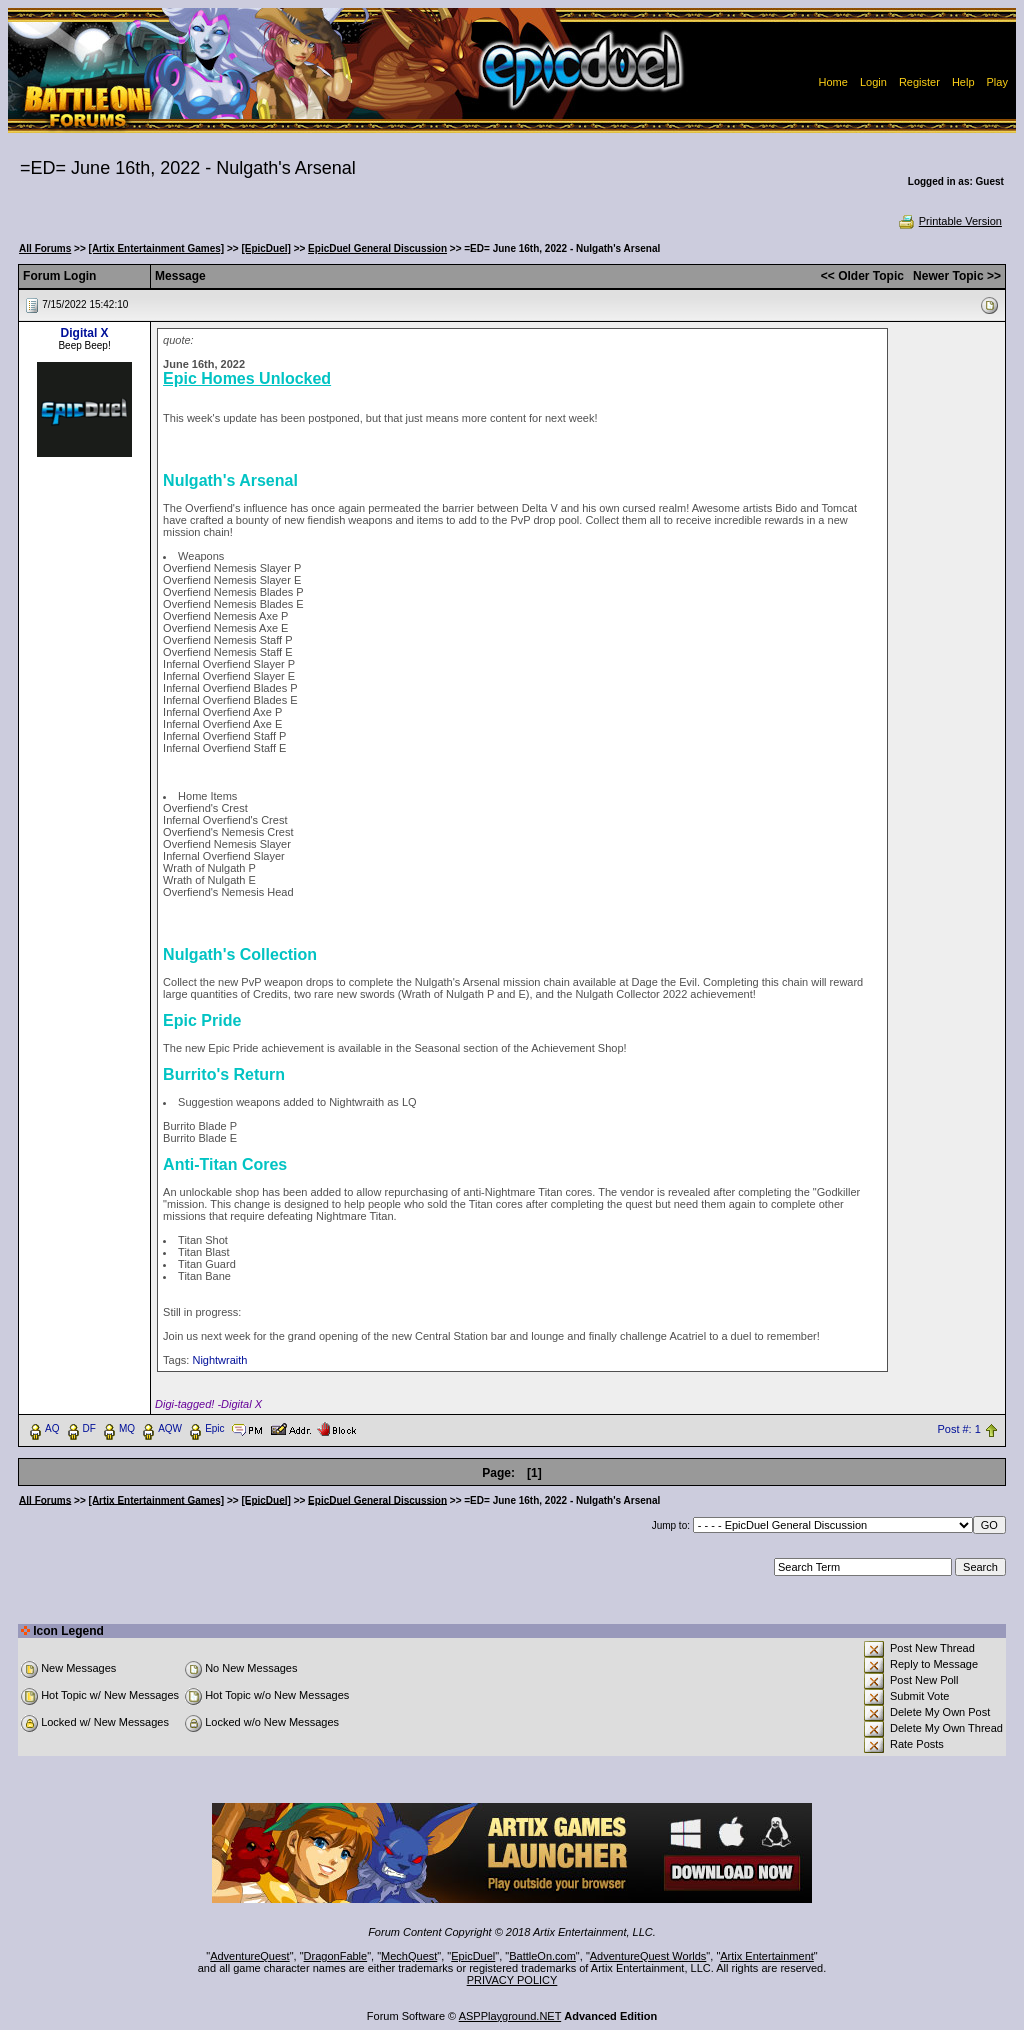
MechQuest (409, 1956)
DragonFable (336, 1956)
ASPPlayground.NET (510, 2016)
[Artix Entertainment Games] (157, 248)
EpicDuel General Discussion (377, 248)
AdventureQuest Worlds (648, 1956)
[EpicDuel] (265, 248)
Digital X (85, 333)
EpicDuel (473, 1956)
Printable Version (949, 221)
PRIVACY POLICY (512, 1980)
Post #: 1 (958, 1429)
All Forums (45, 248)
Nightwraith (219, 1360)
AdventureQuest (250, 1956)
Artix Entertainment (767, 1956)
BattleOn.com (542, 1956)
